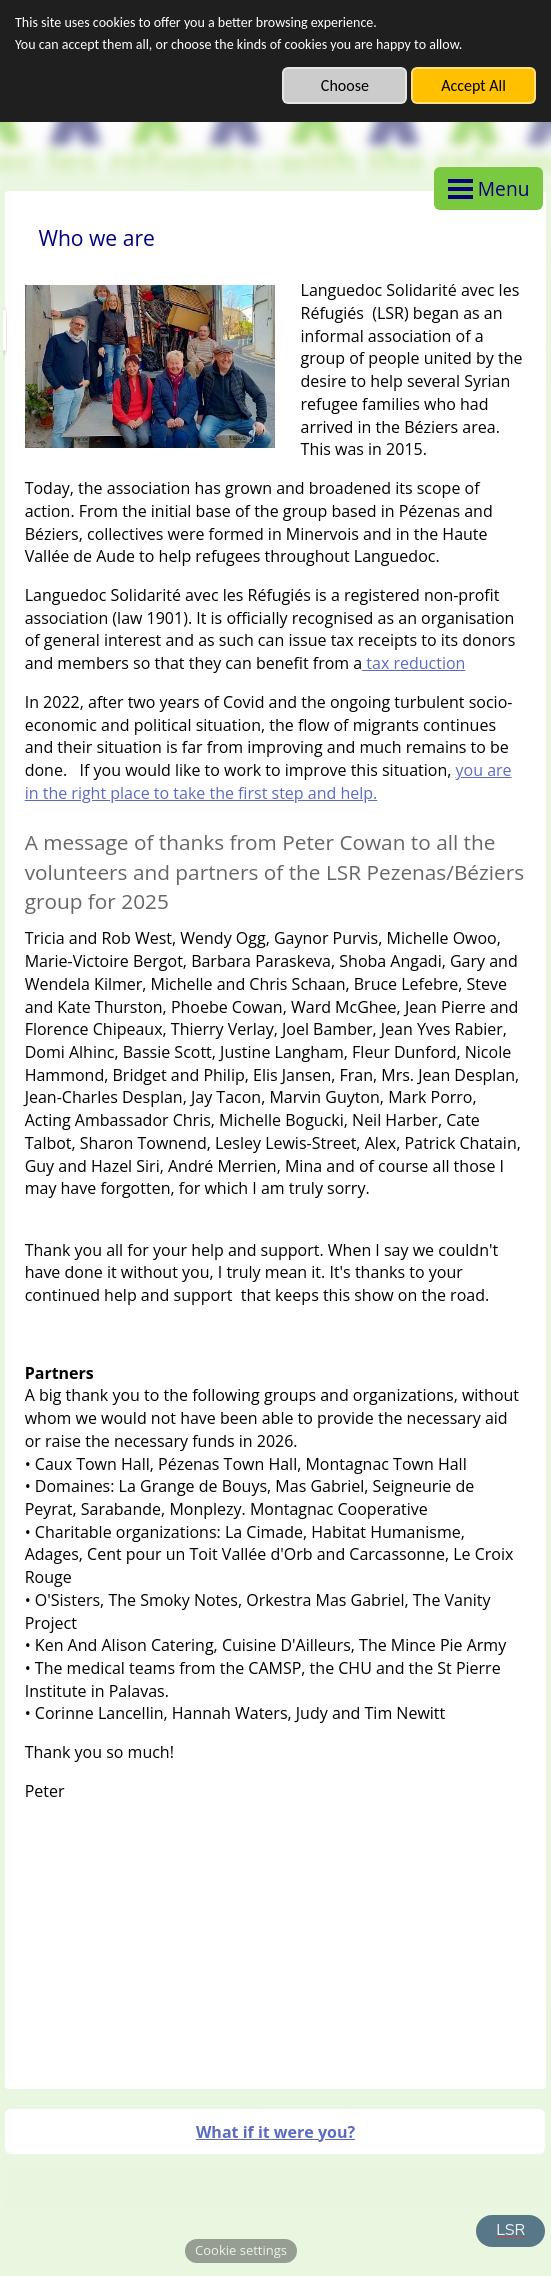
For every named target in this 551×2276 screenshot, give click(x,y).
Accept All (473, 85)
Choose (345, 85)
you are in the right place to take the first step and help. (268, 781)
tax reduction (413, 663)
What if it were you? (275, 2132)
